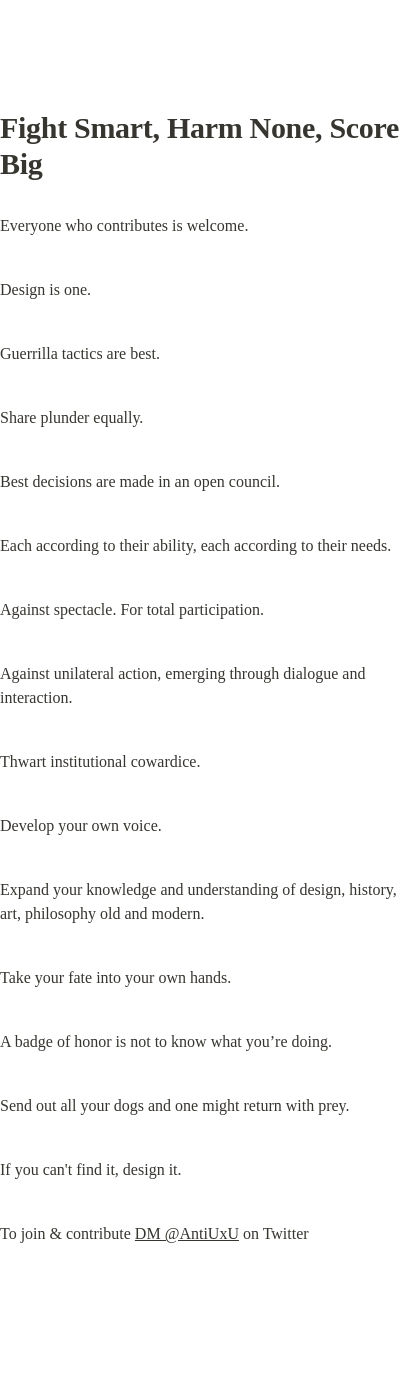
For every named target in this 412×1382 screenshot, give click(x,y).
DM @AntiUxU (187, 1233)
